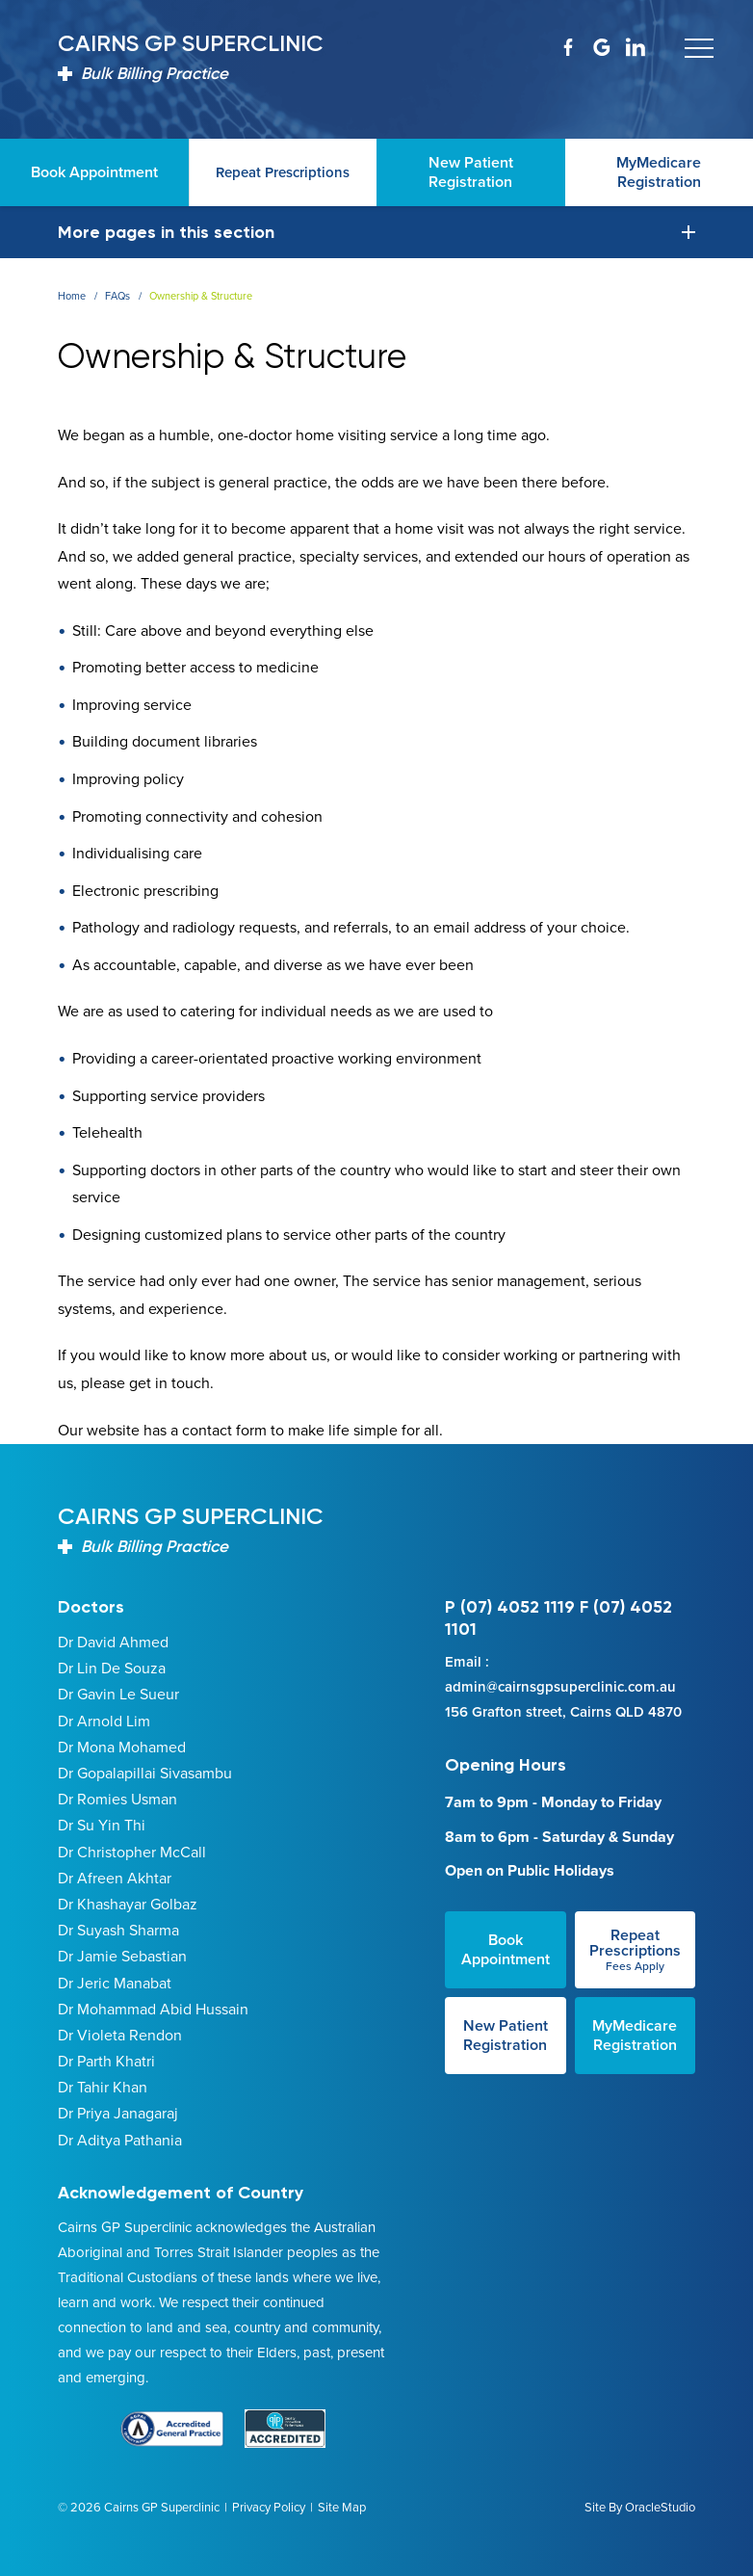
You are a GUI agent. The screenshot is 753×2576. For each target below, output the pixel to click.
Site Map (342, 2507)
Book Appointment (505, 1949)
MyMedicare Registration (634, 2035)
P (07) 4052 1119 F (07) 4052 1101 (558, 1618)
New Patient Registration (505, 2035)
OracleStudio (660, 2507)
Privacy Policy (268, 2507)
